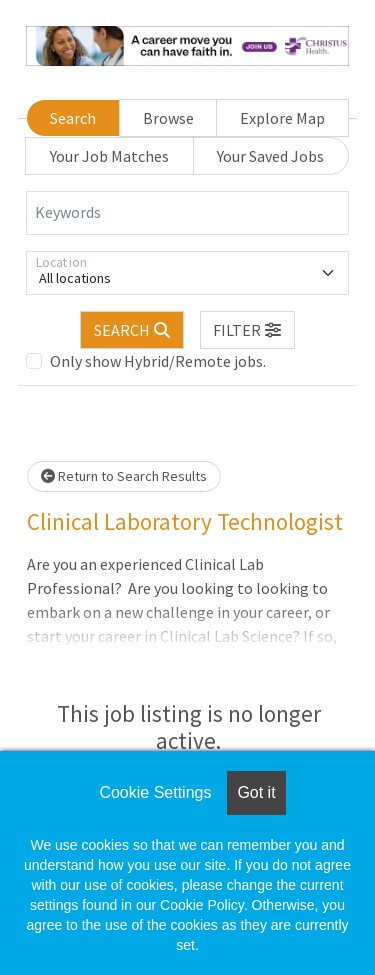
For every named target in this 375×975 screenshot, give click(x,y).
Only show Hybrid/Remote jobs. (158, 361)
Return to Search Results (124, 476)
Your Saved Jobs (270, 156)
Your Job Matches (109, 156)
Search (73, 118)
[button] (248, 330)
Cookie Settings (155, 792)
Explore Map (282, 118)
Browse (168, 118)
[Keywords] (187, 213)
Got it (256, 792)
